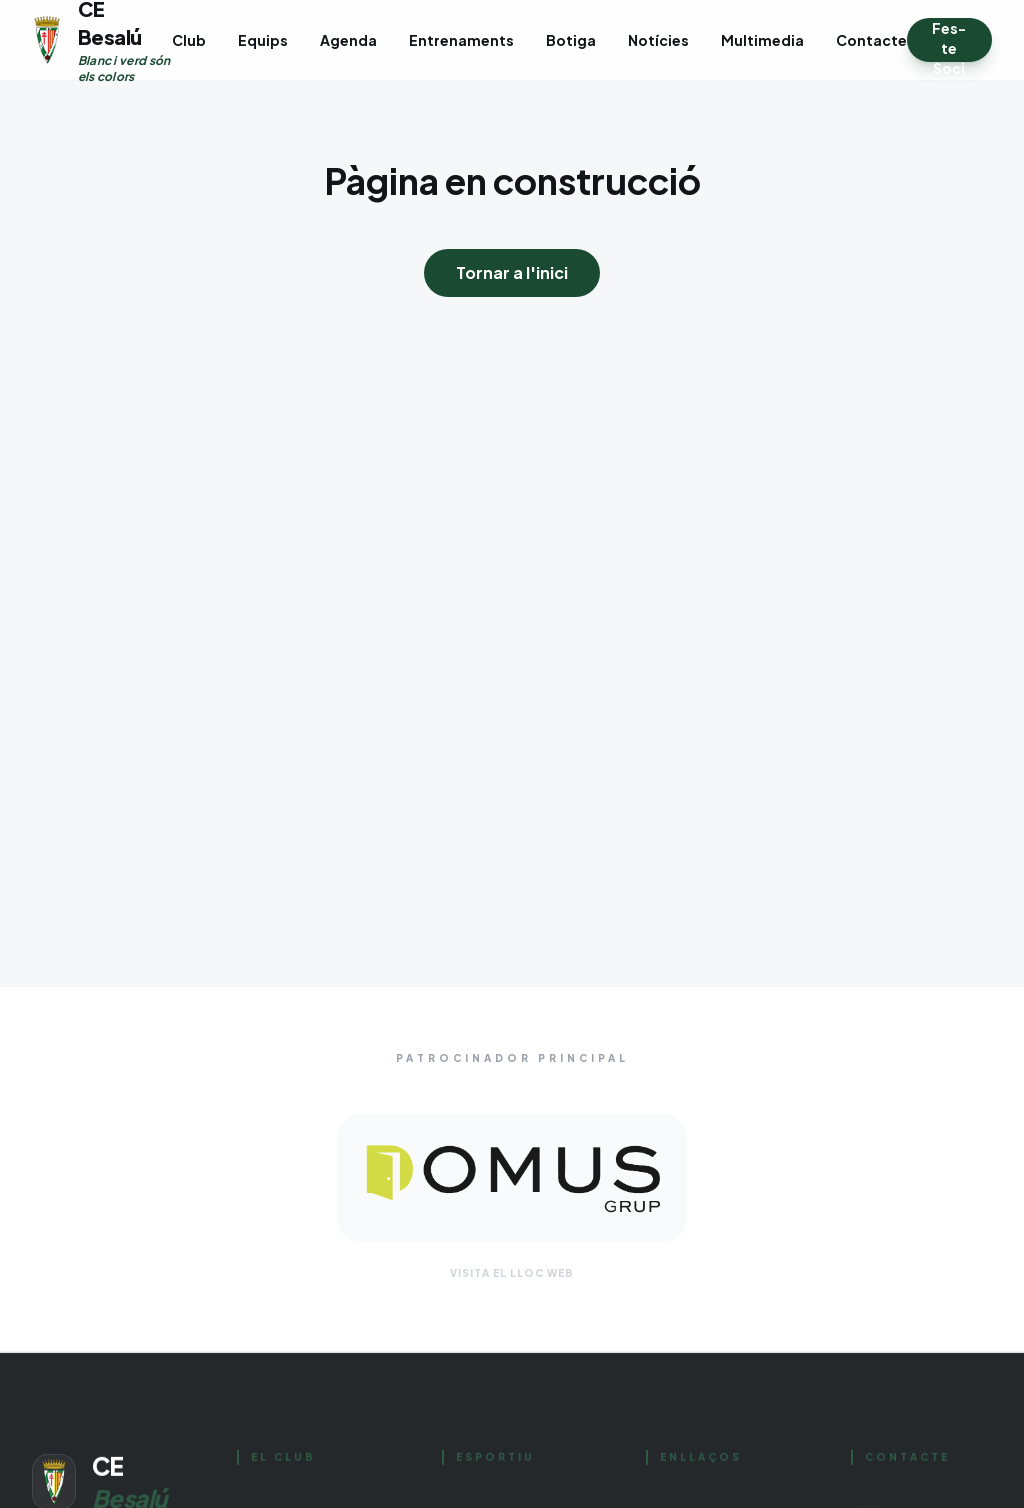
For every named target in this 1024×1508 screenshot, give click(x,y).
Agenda (348, 40)
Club (189, 40)
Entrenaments (461, 40)
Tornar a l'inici (512, 272)
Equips (263, 40)
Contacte (871, 40)
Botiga (571, 40)
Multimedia (762, 40)
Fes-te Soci (949, 40)
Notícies (658, 40)
